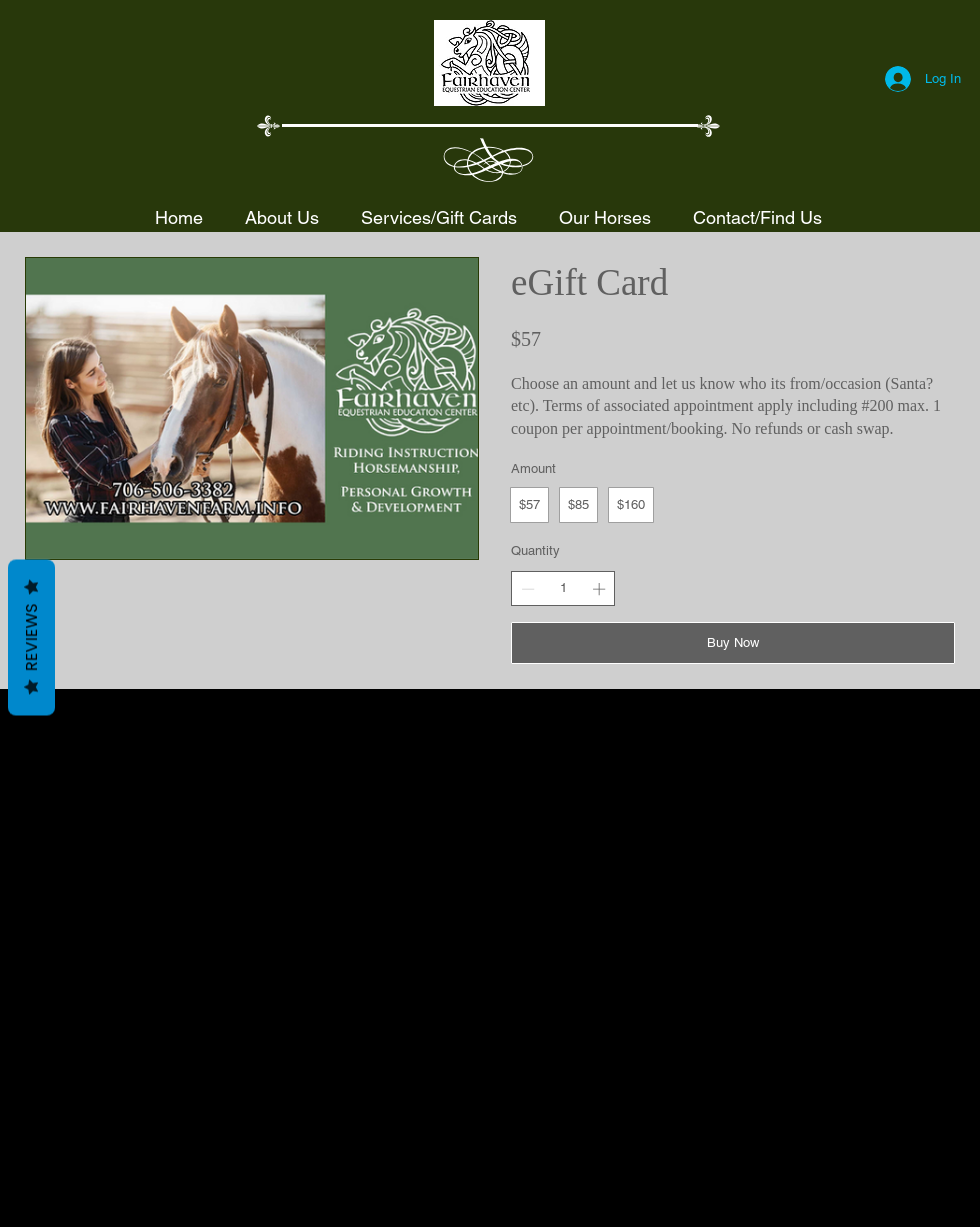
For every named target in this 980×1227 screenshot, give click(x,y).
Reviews (31, 637)
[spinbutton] (563, 588)
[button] (439, 217)
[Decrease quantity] (528, 589)
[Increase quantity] (599, 589)
